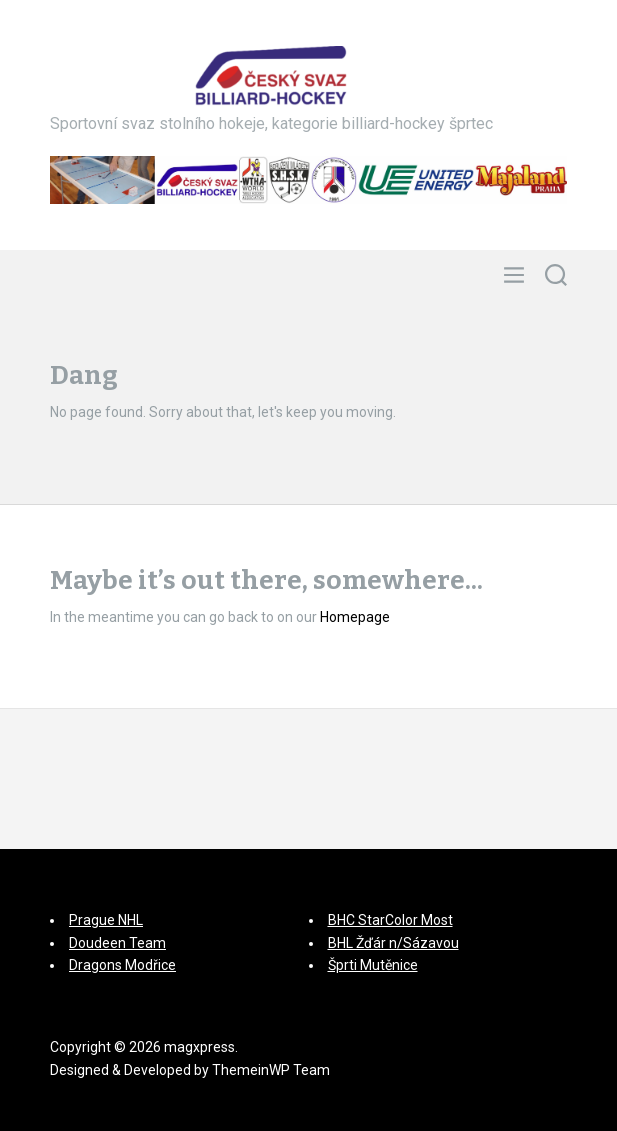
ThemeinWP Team (271, 1070)
